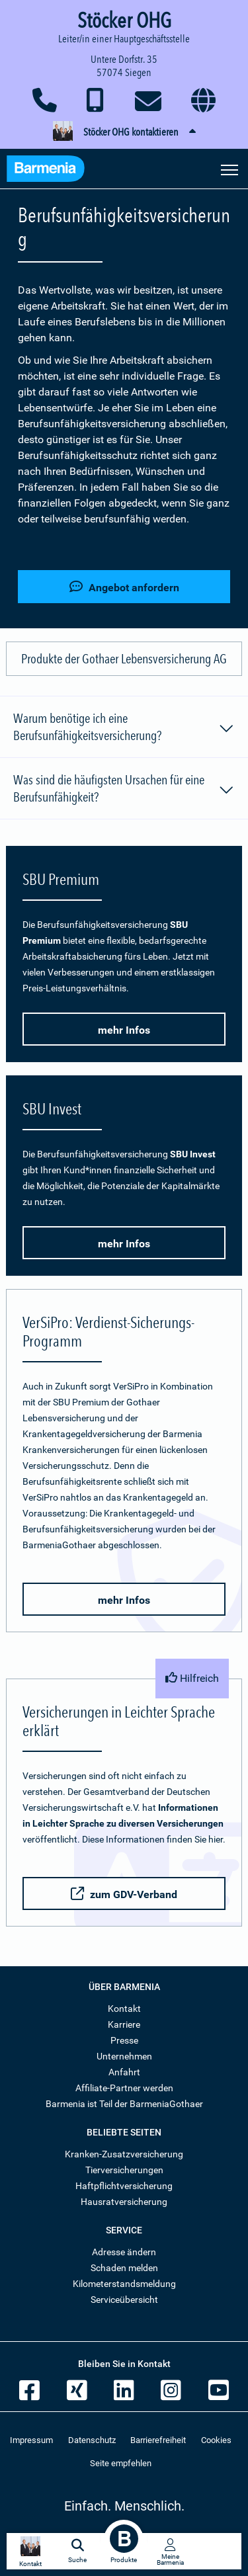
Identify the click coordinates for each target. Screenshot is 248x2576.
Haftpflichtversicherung (124, 2186)
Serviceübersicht (124, 2299)
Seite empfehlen (120, 2463)
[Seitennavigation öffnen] (229, 168)
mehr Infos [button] (124, 1030)
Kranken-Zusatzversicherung (124, 2154)
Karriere (124, 2024)
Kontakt (124, 2008)
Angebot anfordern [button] (124, 587)
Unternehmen (124, 2056)
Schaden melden (124, 2268)
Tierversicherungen (124, 2170)
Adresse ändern (124, 2252)
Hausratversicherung (124, 2201)
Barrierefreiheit (158, 2440)
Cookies (216, 2440)
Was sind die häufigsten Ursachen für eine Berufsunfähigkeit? (124, 788)
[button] (124, 132)
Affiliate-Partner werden (124, 2088)
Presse (124, 2040)
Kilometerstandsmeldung (124, 2283)
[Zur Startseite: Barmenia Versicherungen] (52, 170)
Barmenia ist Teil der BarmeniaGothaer (124, 2103)
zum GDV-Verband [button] (124, 1894)
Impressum (31, 2440)
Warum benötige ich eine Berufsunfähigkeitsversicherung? (124, 726)
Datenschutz (92, 2440)
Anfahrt (124, 2072)
